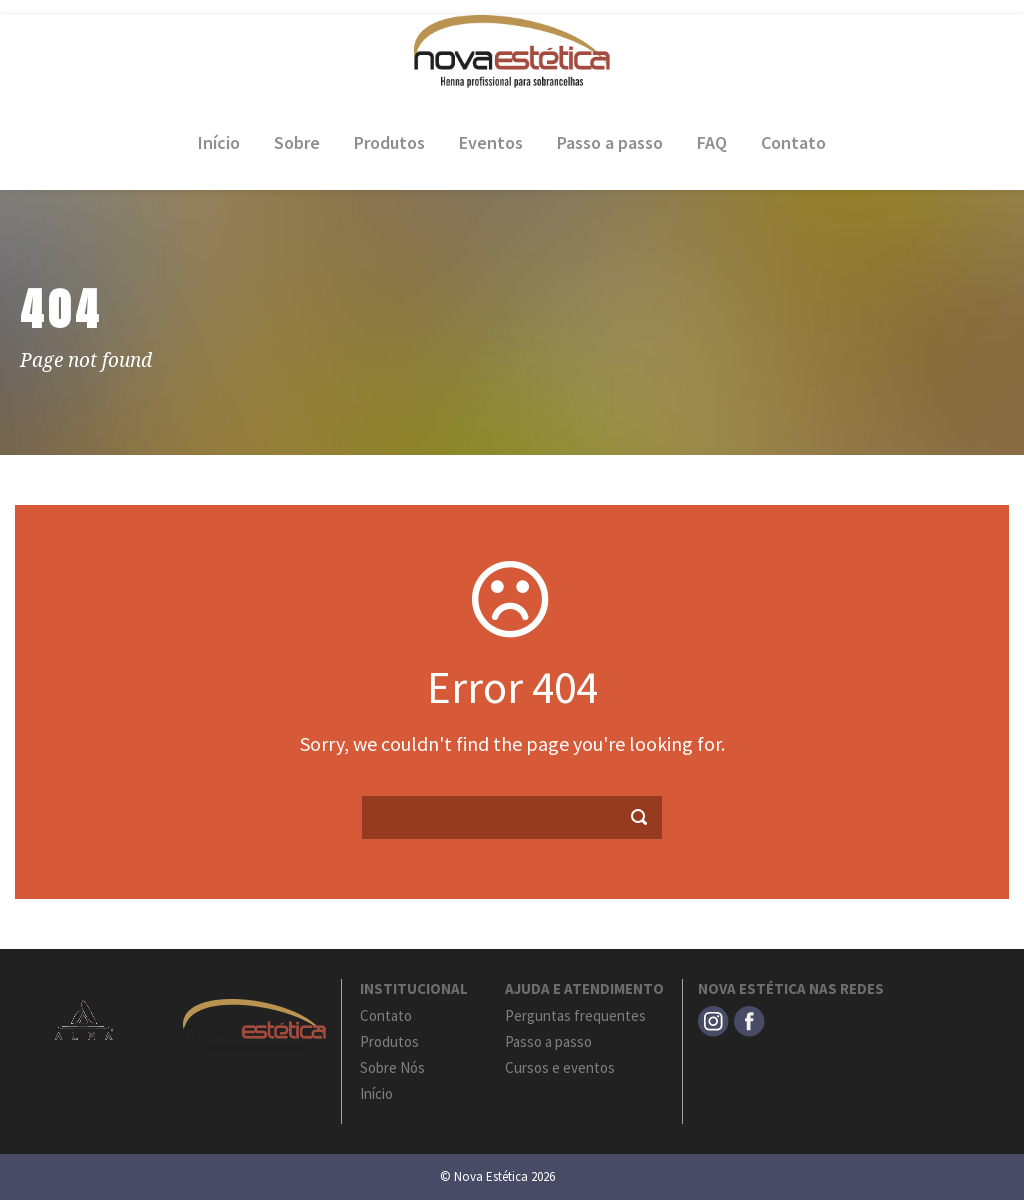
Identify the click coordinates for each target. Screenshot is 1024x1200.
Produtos (389, 142)
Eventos (491, 142)
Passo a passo (610, 142)
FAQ (712, 142)
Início (219, 142)
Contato (793, 142)
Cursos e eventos (560, 1067)
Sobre (297, 142)
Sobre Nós (392, 1067)
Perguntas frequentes (575, 1015)
